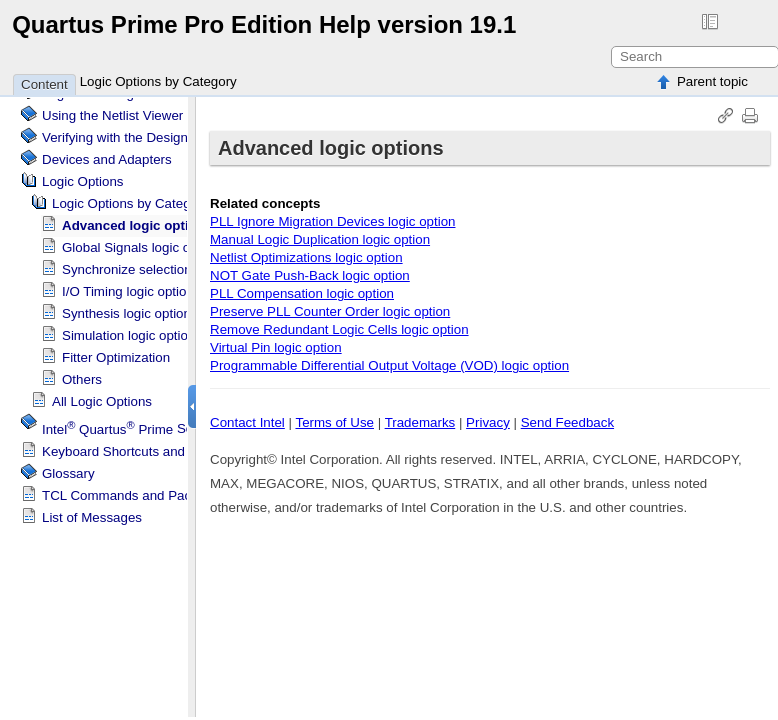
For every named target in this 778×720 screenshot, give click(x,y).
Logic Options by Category (158, 81)
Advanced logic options (137, 217)
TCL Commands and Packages (134, 487)
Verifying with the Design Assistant (143, 129)
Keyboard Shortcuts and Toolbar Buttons (161, 443)
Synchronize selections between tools (173, 261)
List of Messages (92, 509)
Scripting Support (160, 421)
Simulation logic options (132, 327)
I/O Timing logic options (131, 283)
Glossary (68, 465)
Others (82, 371)
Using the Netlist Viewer (112, 107)
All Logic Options (102, 393)
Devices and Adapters (107, 151)
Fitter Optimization (116, 349)
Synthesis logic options (130, 305)
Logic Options (83, 173)
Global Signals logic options (144, 239)
